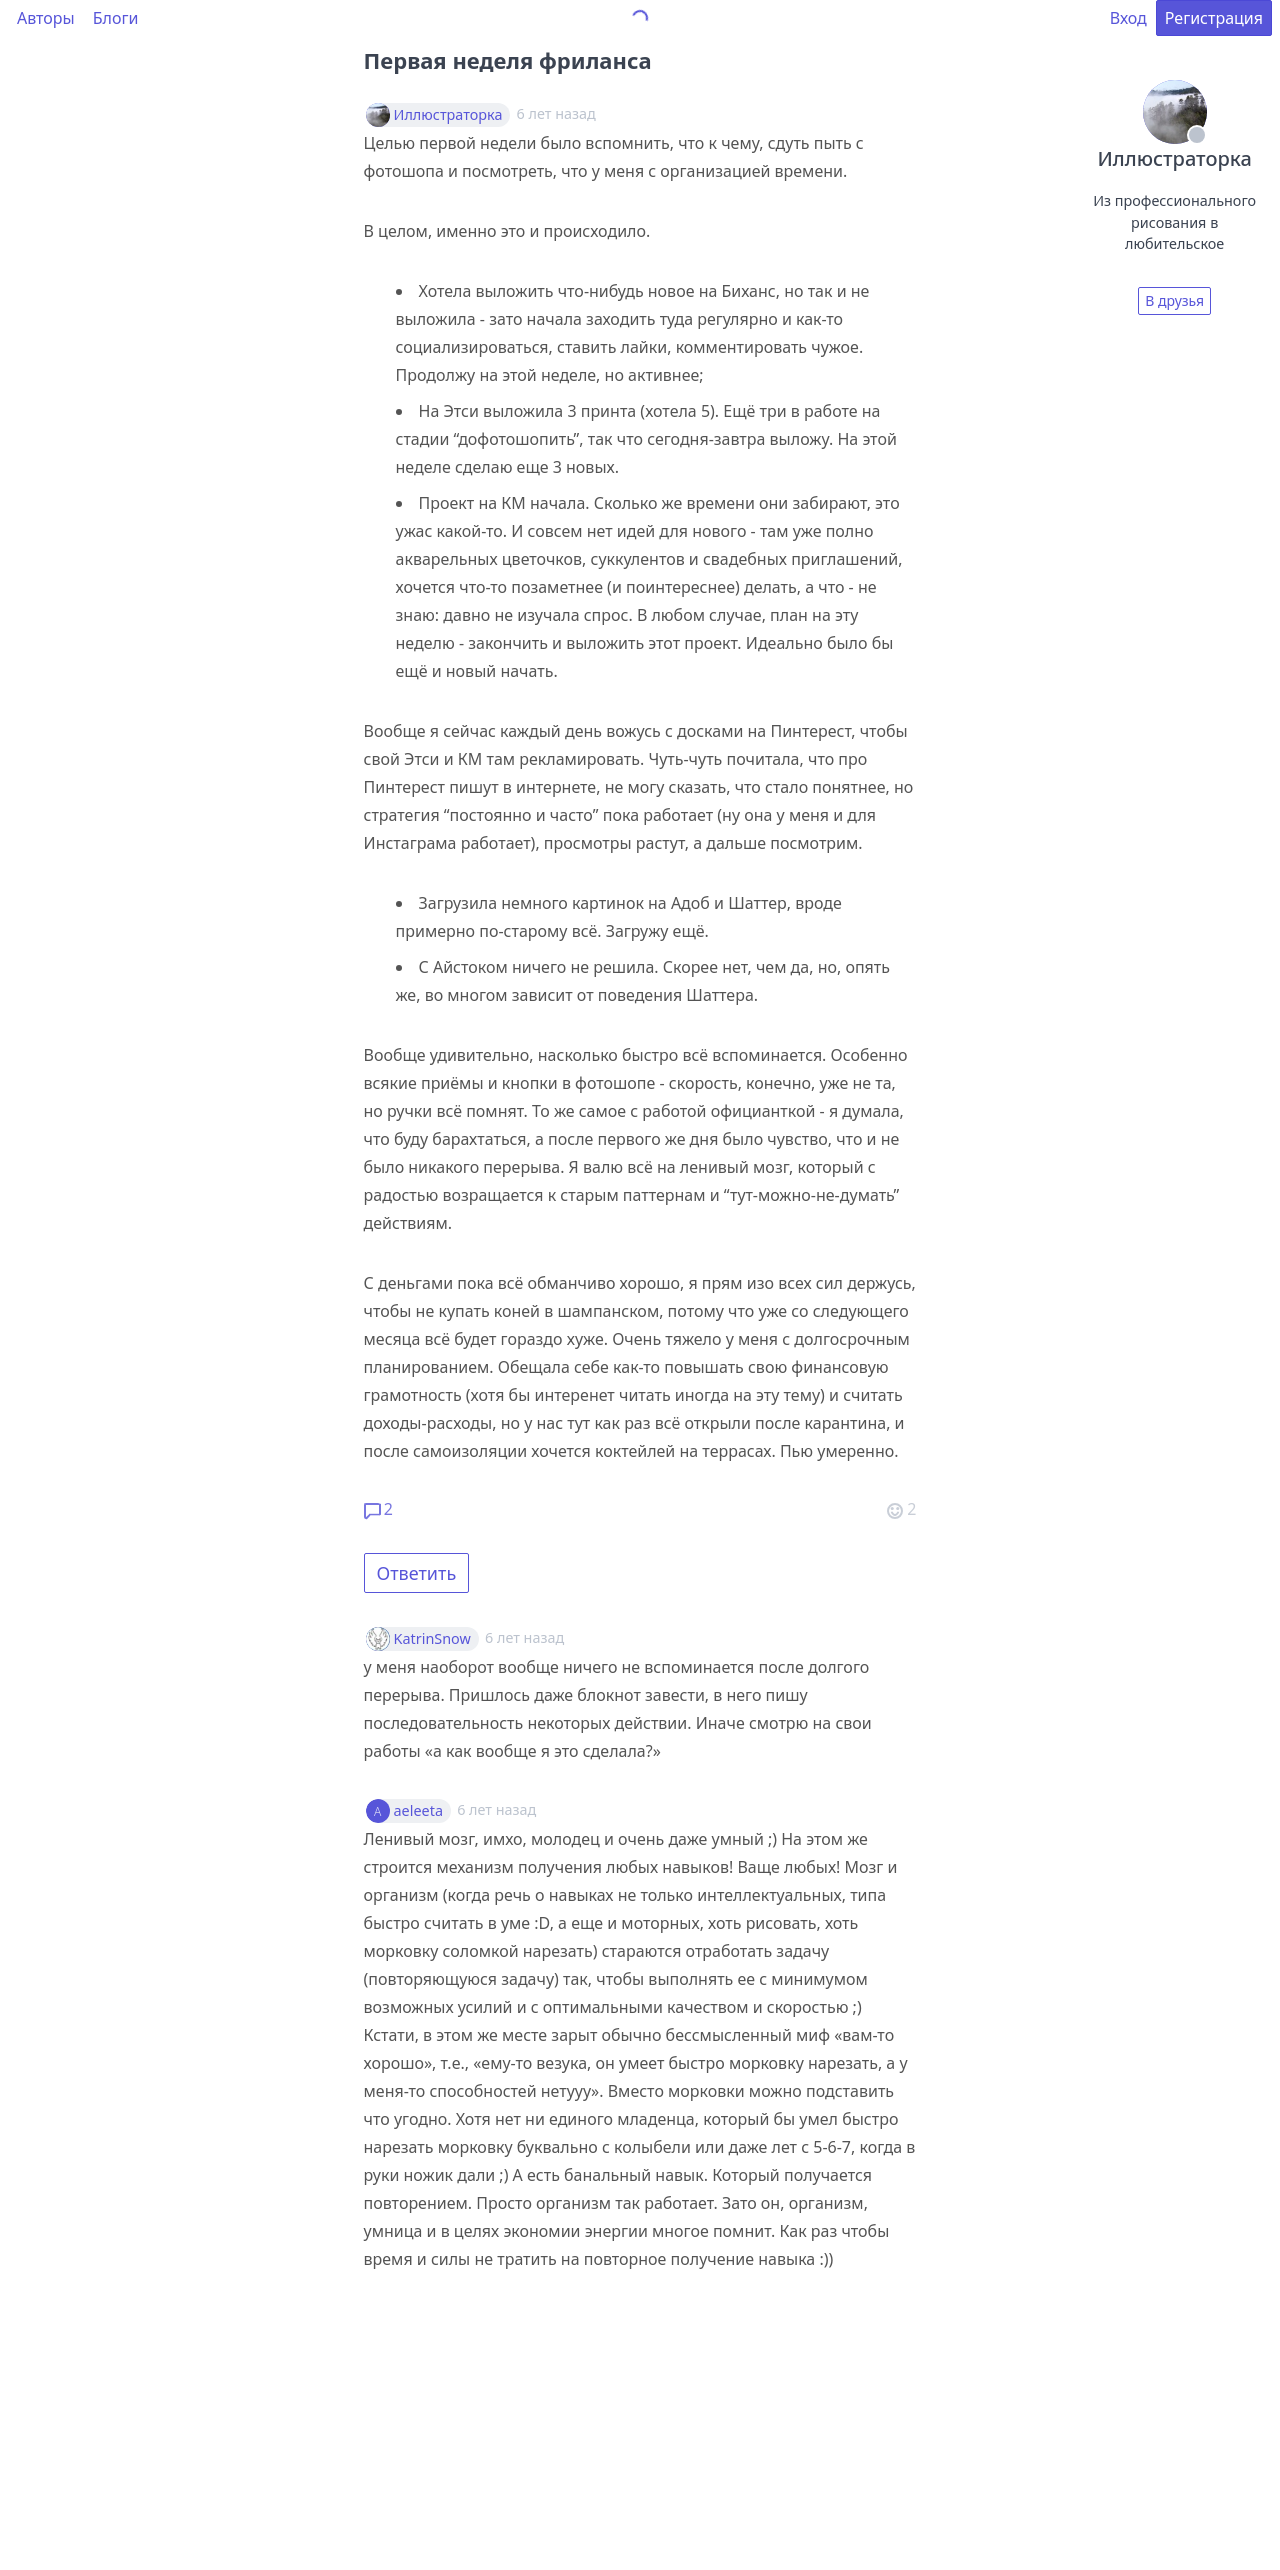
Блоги (116, 18)
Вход (1128, 18)
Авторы (46, 18)
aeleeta (418, 1811)
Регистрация (1214, 18)
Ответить (417, 1573)
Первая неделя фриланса (508, 60)
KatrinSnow (432, 1639)
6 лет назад (524, 1637)
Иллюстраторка (448, 115)
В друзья (1174, 300)
